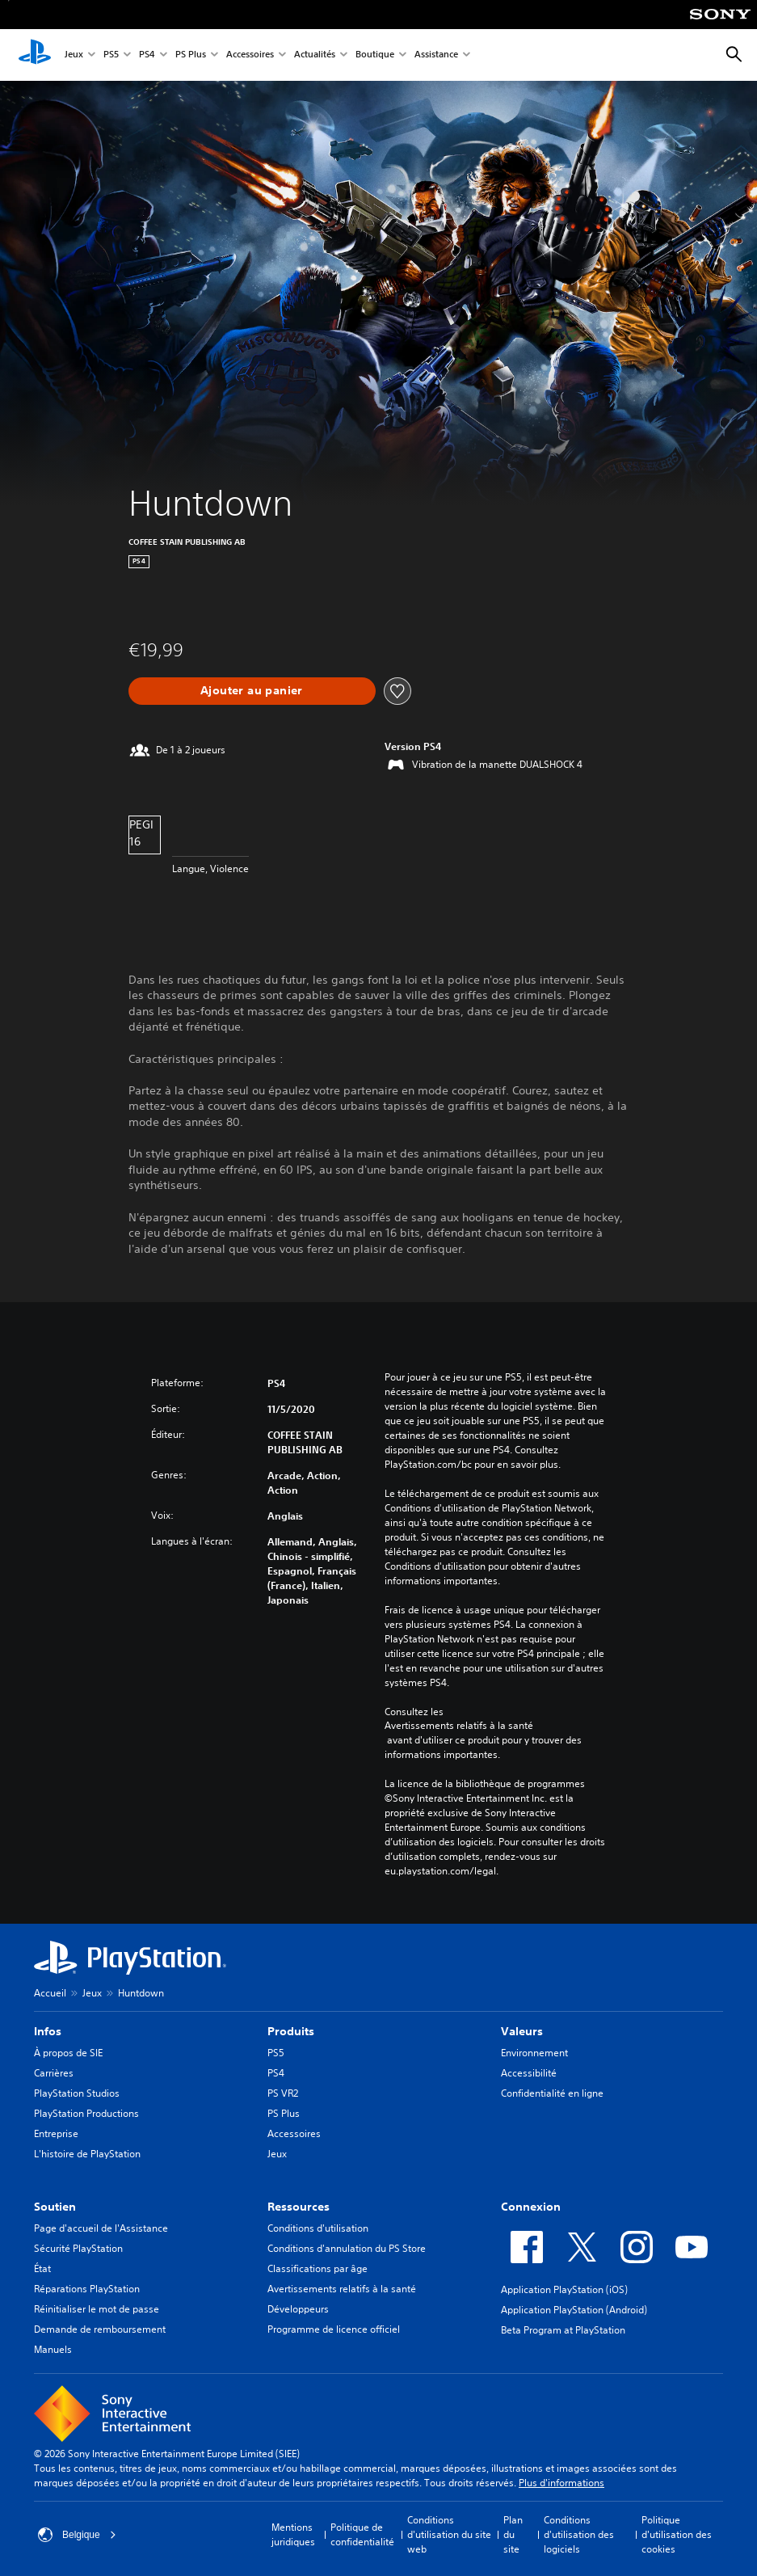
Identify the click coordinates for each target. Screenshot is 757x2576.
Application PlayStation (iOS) (564, 2289)
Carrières (54, 2073)
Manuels (53, 2349)
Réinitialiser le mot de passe (96, 2309)
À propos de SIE (68, 2053)
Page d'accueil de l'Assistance (101, 2228)
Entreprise (56, 2133)
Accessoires (250, 55)
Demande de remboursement (100, 2329)
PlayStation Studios (77, 2093)
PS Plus (190, 55)
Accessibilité (529, 2073)
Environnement (534, 2053)
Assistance (436, 55)
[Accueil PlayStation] (35, 55)
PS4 (147, 55)
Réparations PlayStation (87, 2289)
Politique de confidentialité (362, 2534)
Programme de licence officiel (333, 2329)
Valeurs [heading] (522, 2031)
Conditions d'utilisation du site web (449, 2534)
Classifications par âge (317, 2268)
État (42, 2268)
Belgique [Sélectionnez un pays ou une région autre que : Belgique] (77, 2534)
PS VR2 (282, 2093)
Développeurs (298, 2309)
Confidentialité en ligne (552, 2093)
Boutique (374, 55)
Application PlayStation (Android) (574, 2310)
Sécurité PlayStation (78, 2248)
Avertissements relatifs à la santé (459, 1725)
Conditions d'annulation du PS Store (346, 2248)
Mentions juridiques (293, 2534)
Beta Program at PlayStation (563, 2330)
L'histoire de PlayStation (87, 2154)
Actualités (314, 55)
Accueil (50, 1993)
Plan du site (513, 2534)
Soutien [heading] (55, 2206)
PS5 (111, 55)
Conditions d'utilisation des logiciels (579, 2534)
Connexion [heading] (531, 2206)
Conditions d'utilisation (317, 2228)
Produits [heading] (290, 2031)
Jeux (74, 55)
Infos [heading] (47, 2031)
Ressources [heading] (298, 2206)
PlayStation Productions (86, 2113)
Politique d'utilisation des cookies (676, 2534)
